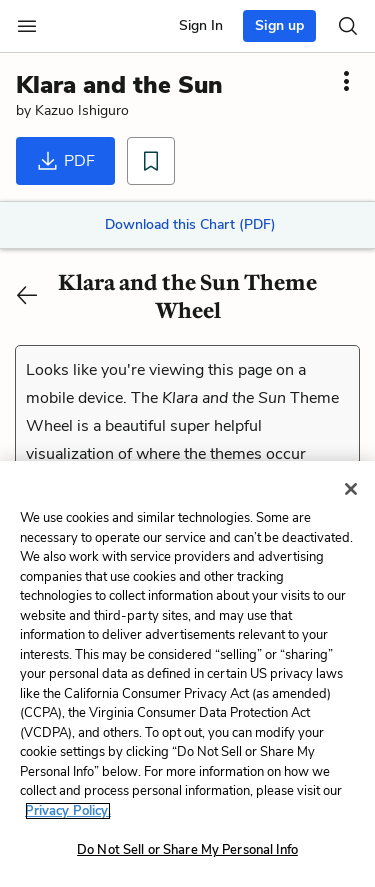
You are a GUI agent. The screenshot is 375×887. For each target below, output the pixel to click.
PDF (65, 161)
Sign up (279, 25)
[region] (187, 674)
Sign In (201, 25)
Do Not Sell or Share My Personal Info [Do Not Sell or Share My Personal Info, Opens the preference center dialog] (187, 850)
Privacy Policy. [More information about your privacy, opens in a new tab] (68, 811)
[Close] (351, 489)
